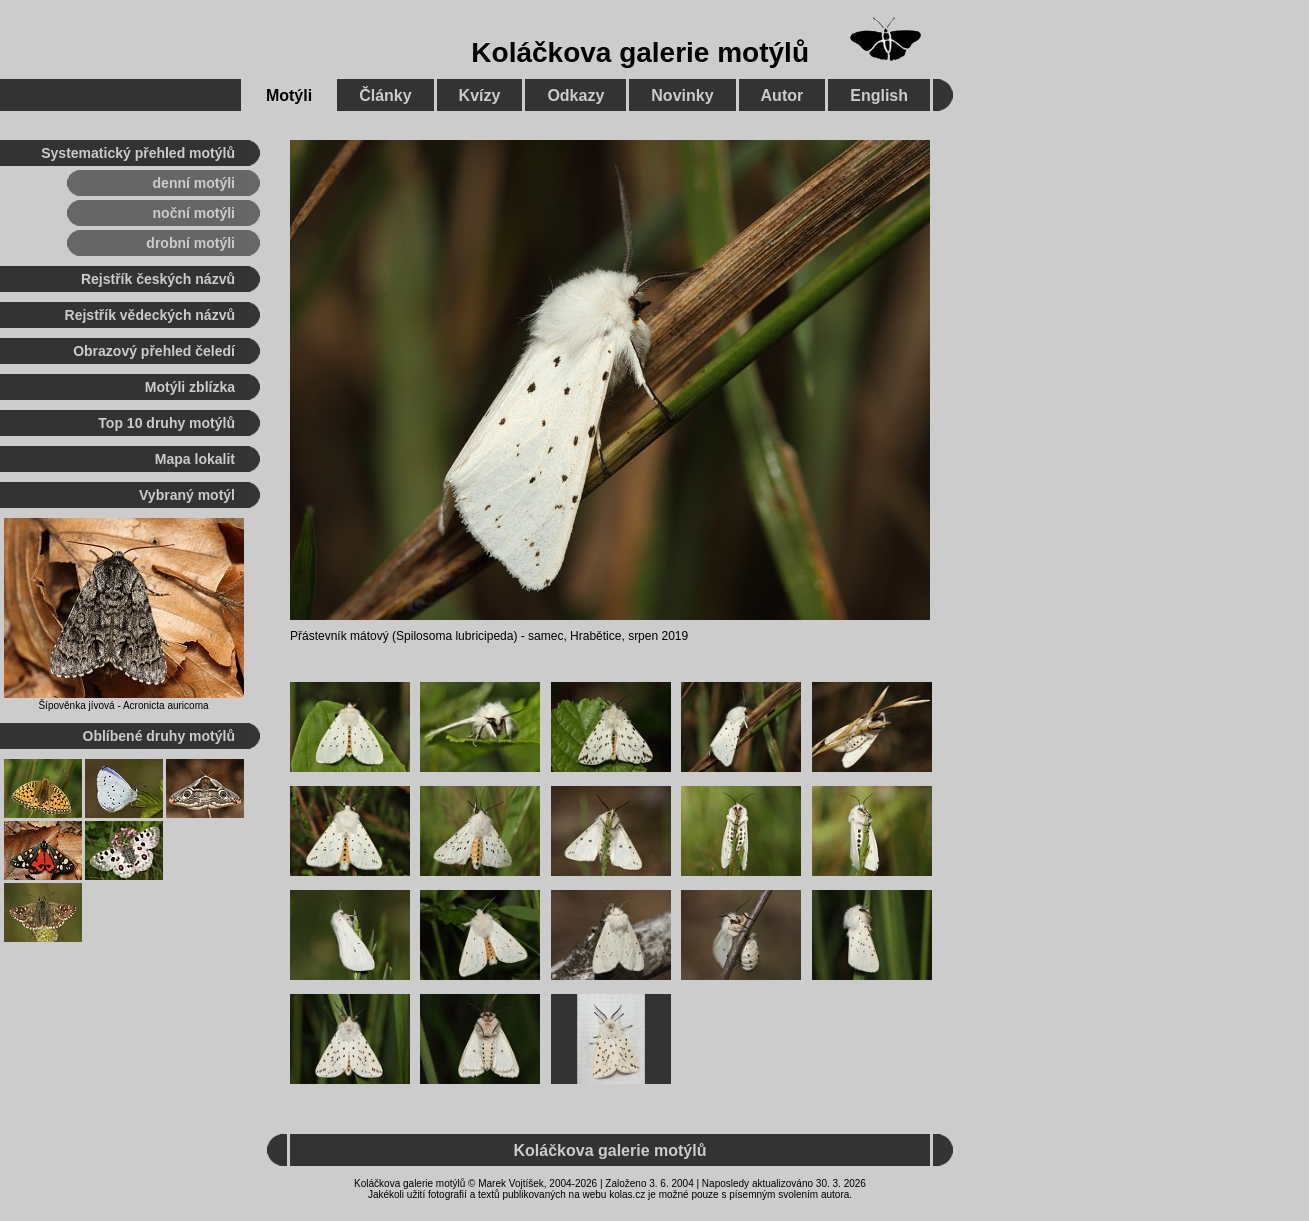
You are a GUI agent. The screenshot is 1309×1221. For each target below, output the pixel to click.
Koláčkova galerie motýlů (640, 52)
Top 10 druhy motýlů (166, 423)
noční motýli (194, 213)
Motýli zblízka (190, 387)
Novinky (682, 95)
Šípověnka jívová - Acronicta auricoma (123, 705)
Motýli (289, 95)
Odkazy (575, 95)
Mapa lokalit (195, 459)
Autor (782, 95)
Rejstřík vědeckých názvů (150, 315)
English (879, 95)
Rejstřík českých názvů (158, 279)
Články (385, 95)
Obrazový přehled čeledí (154, 351)
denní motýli (194, 183)
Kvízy (480, 95)
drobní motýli (190, 243)
